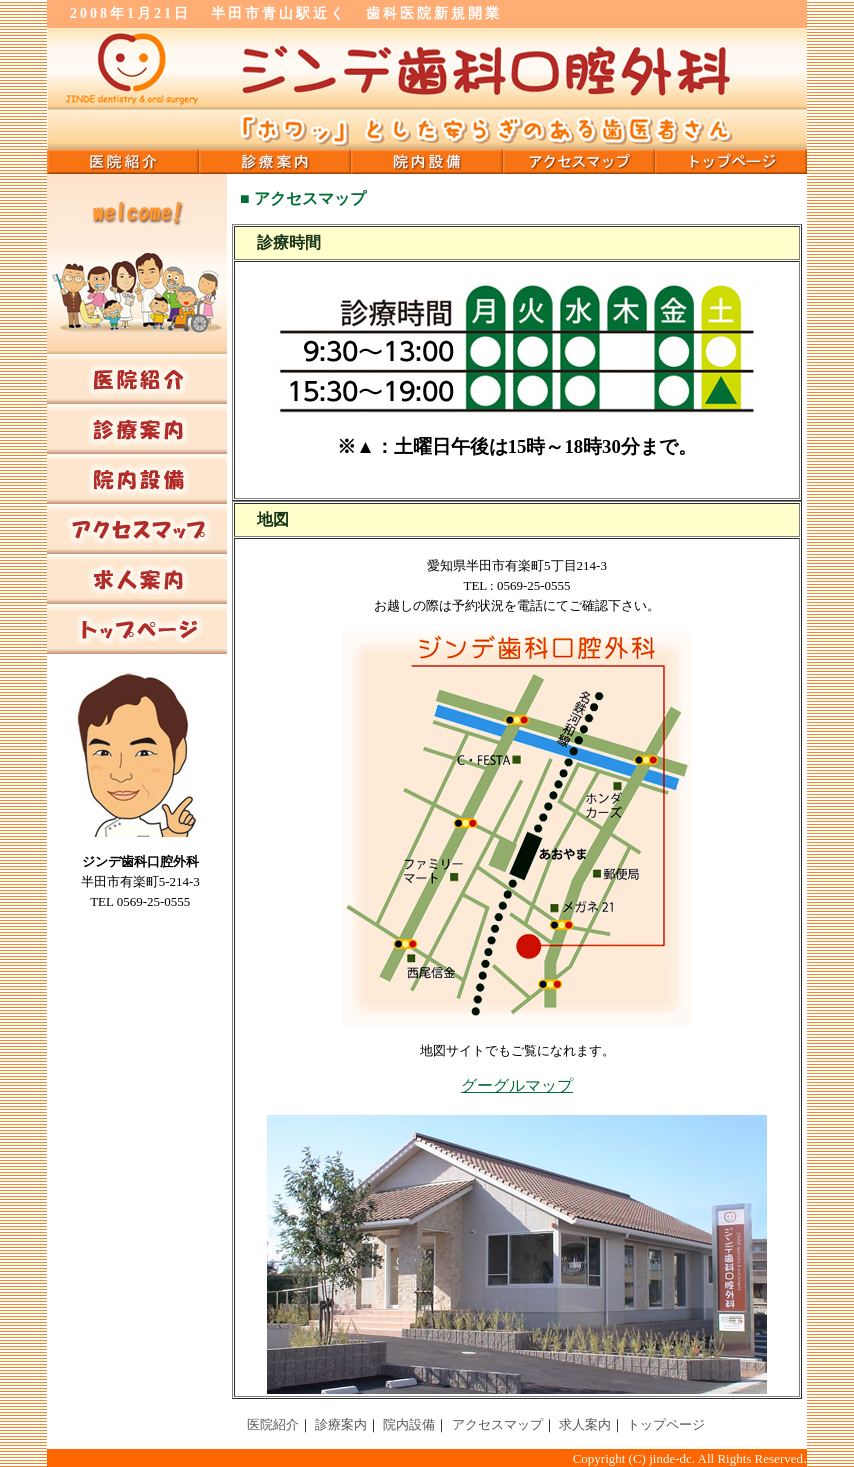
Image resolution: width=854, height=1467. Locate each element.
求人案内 (585, 1425)
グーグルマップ (517, 1085)
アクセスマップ (497, 1425)
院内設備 (409, 1425)
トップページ (666, 1425)
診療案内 (341, 1425)
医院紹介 (273, 1425)
